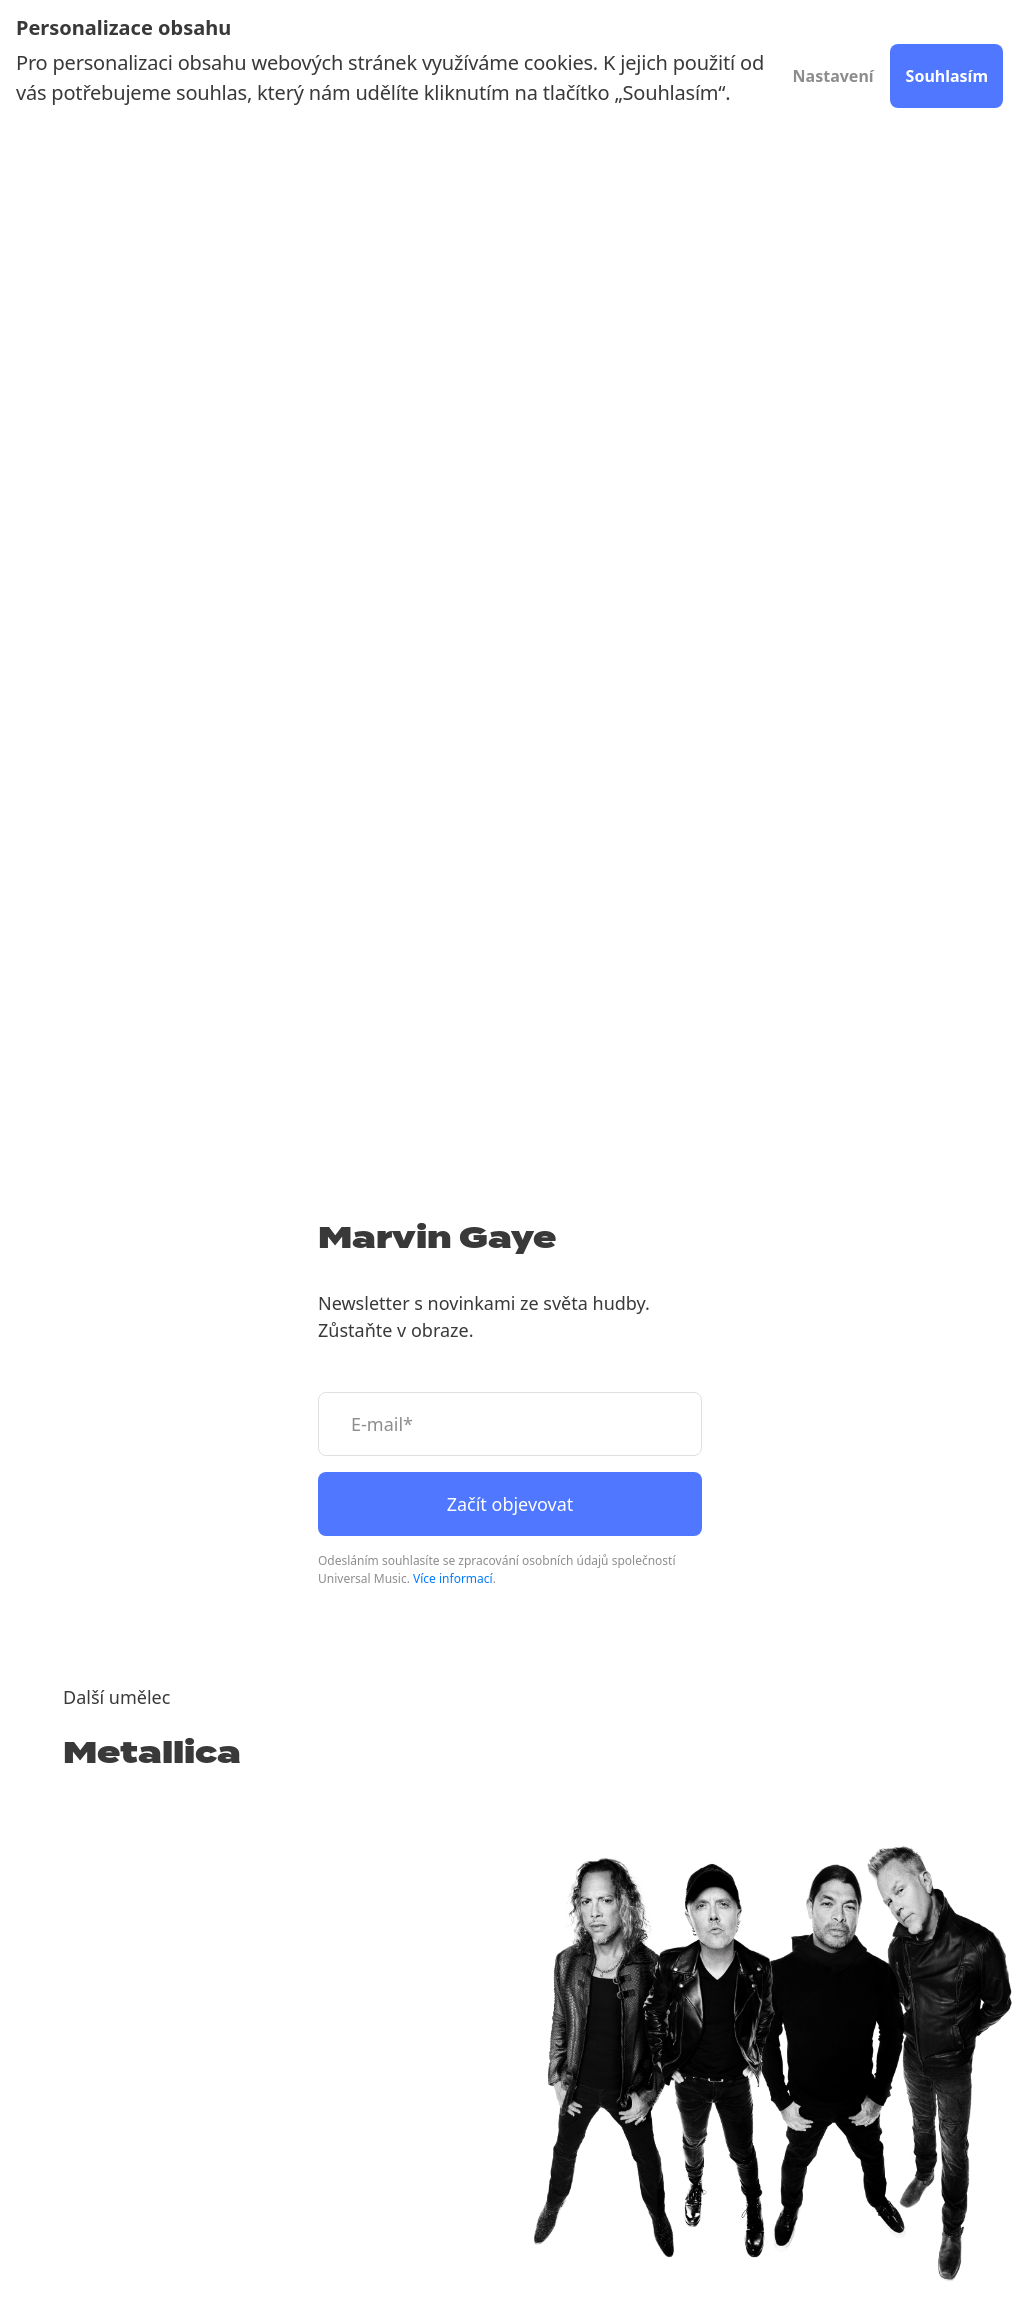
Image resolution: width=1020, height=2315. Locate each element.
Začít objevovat (510, 1504)
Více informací (453, 1578)
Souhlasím (947, 76)
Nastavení (833, 76)
